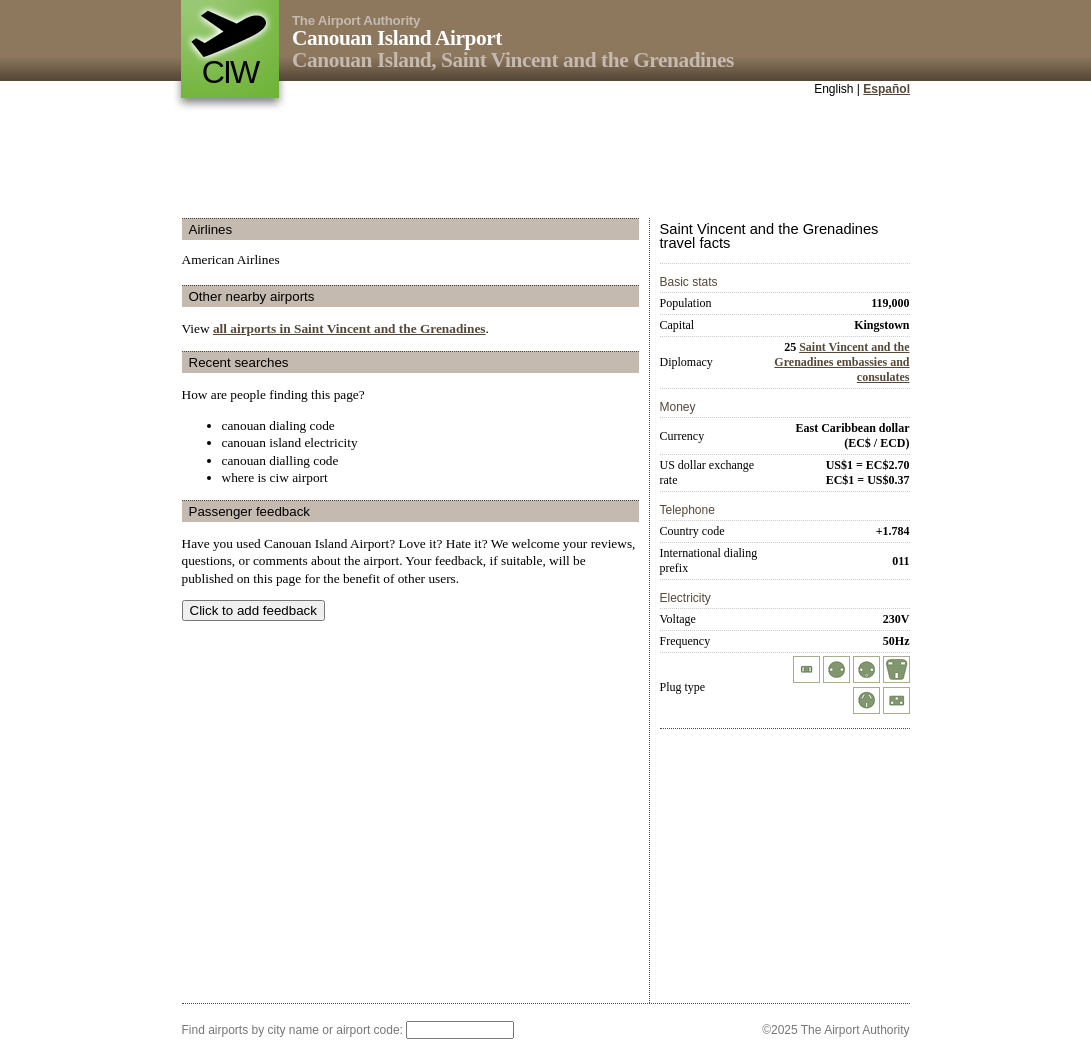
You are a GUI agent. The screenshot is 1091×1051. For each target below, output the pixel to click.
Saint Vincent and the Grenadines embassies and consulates (841, 362)
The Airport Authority (356, 20)
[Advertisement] (546, 159)
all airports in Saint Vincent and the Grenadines (349, 328)
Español (886, 89)
